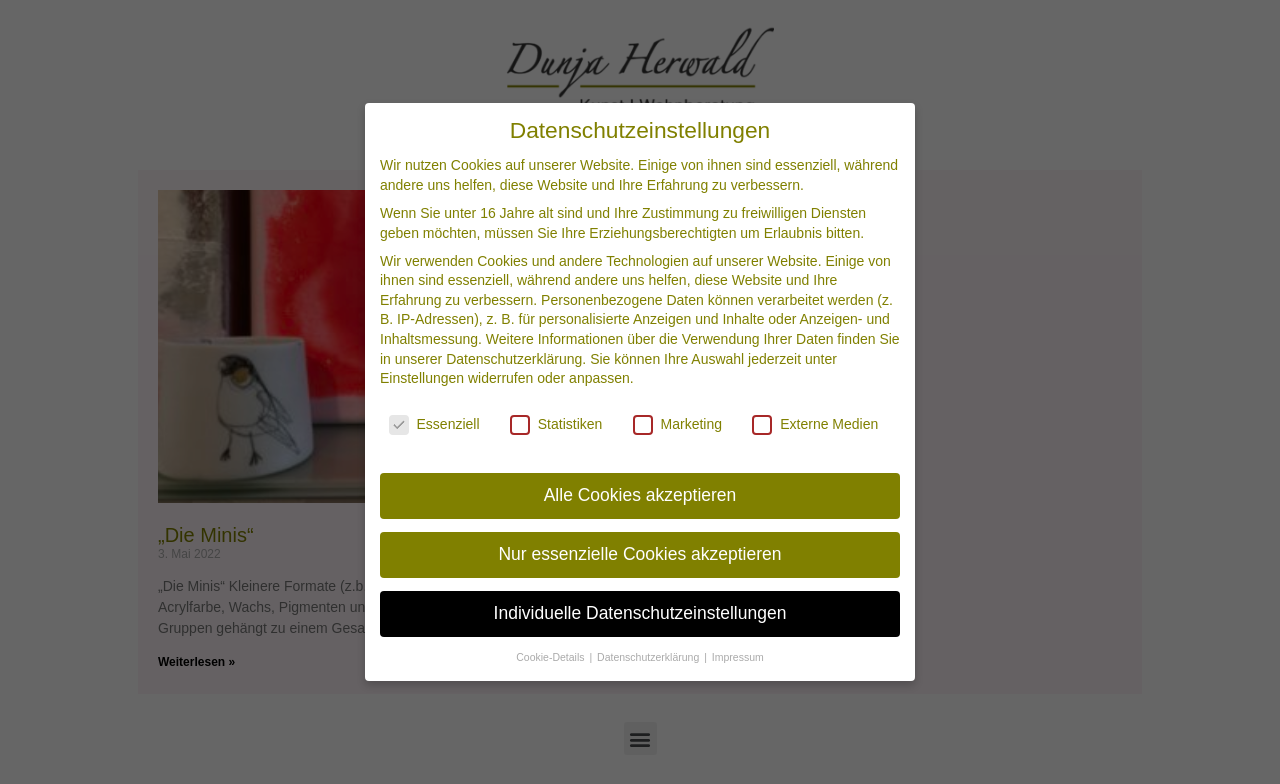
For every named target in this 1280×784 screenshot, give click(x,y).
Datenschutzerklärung (514, 354)
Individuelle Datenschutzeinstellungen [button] (640, 608)
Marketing (677, 419)
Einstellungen (422, 374)
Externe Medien (815, 419)
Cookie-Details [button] (551, 652)
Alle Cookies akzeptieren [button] (640, 490)
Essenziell (434, 419)
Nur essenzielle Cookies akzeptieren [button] (639, 549)
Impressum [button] (738, 652)
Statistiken (556, 419)
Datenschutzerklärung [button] (649, 652)
